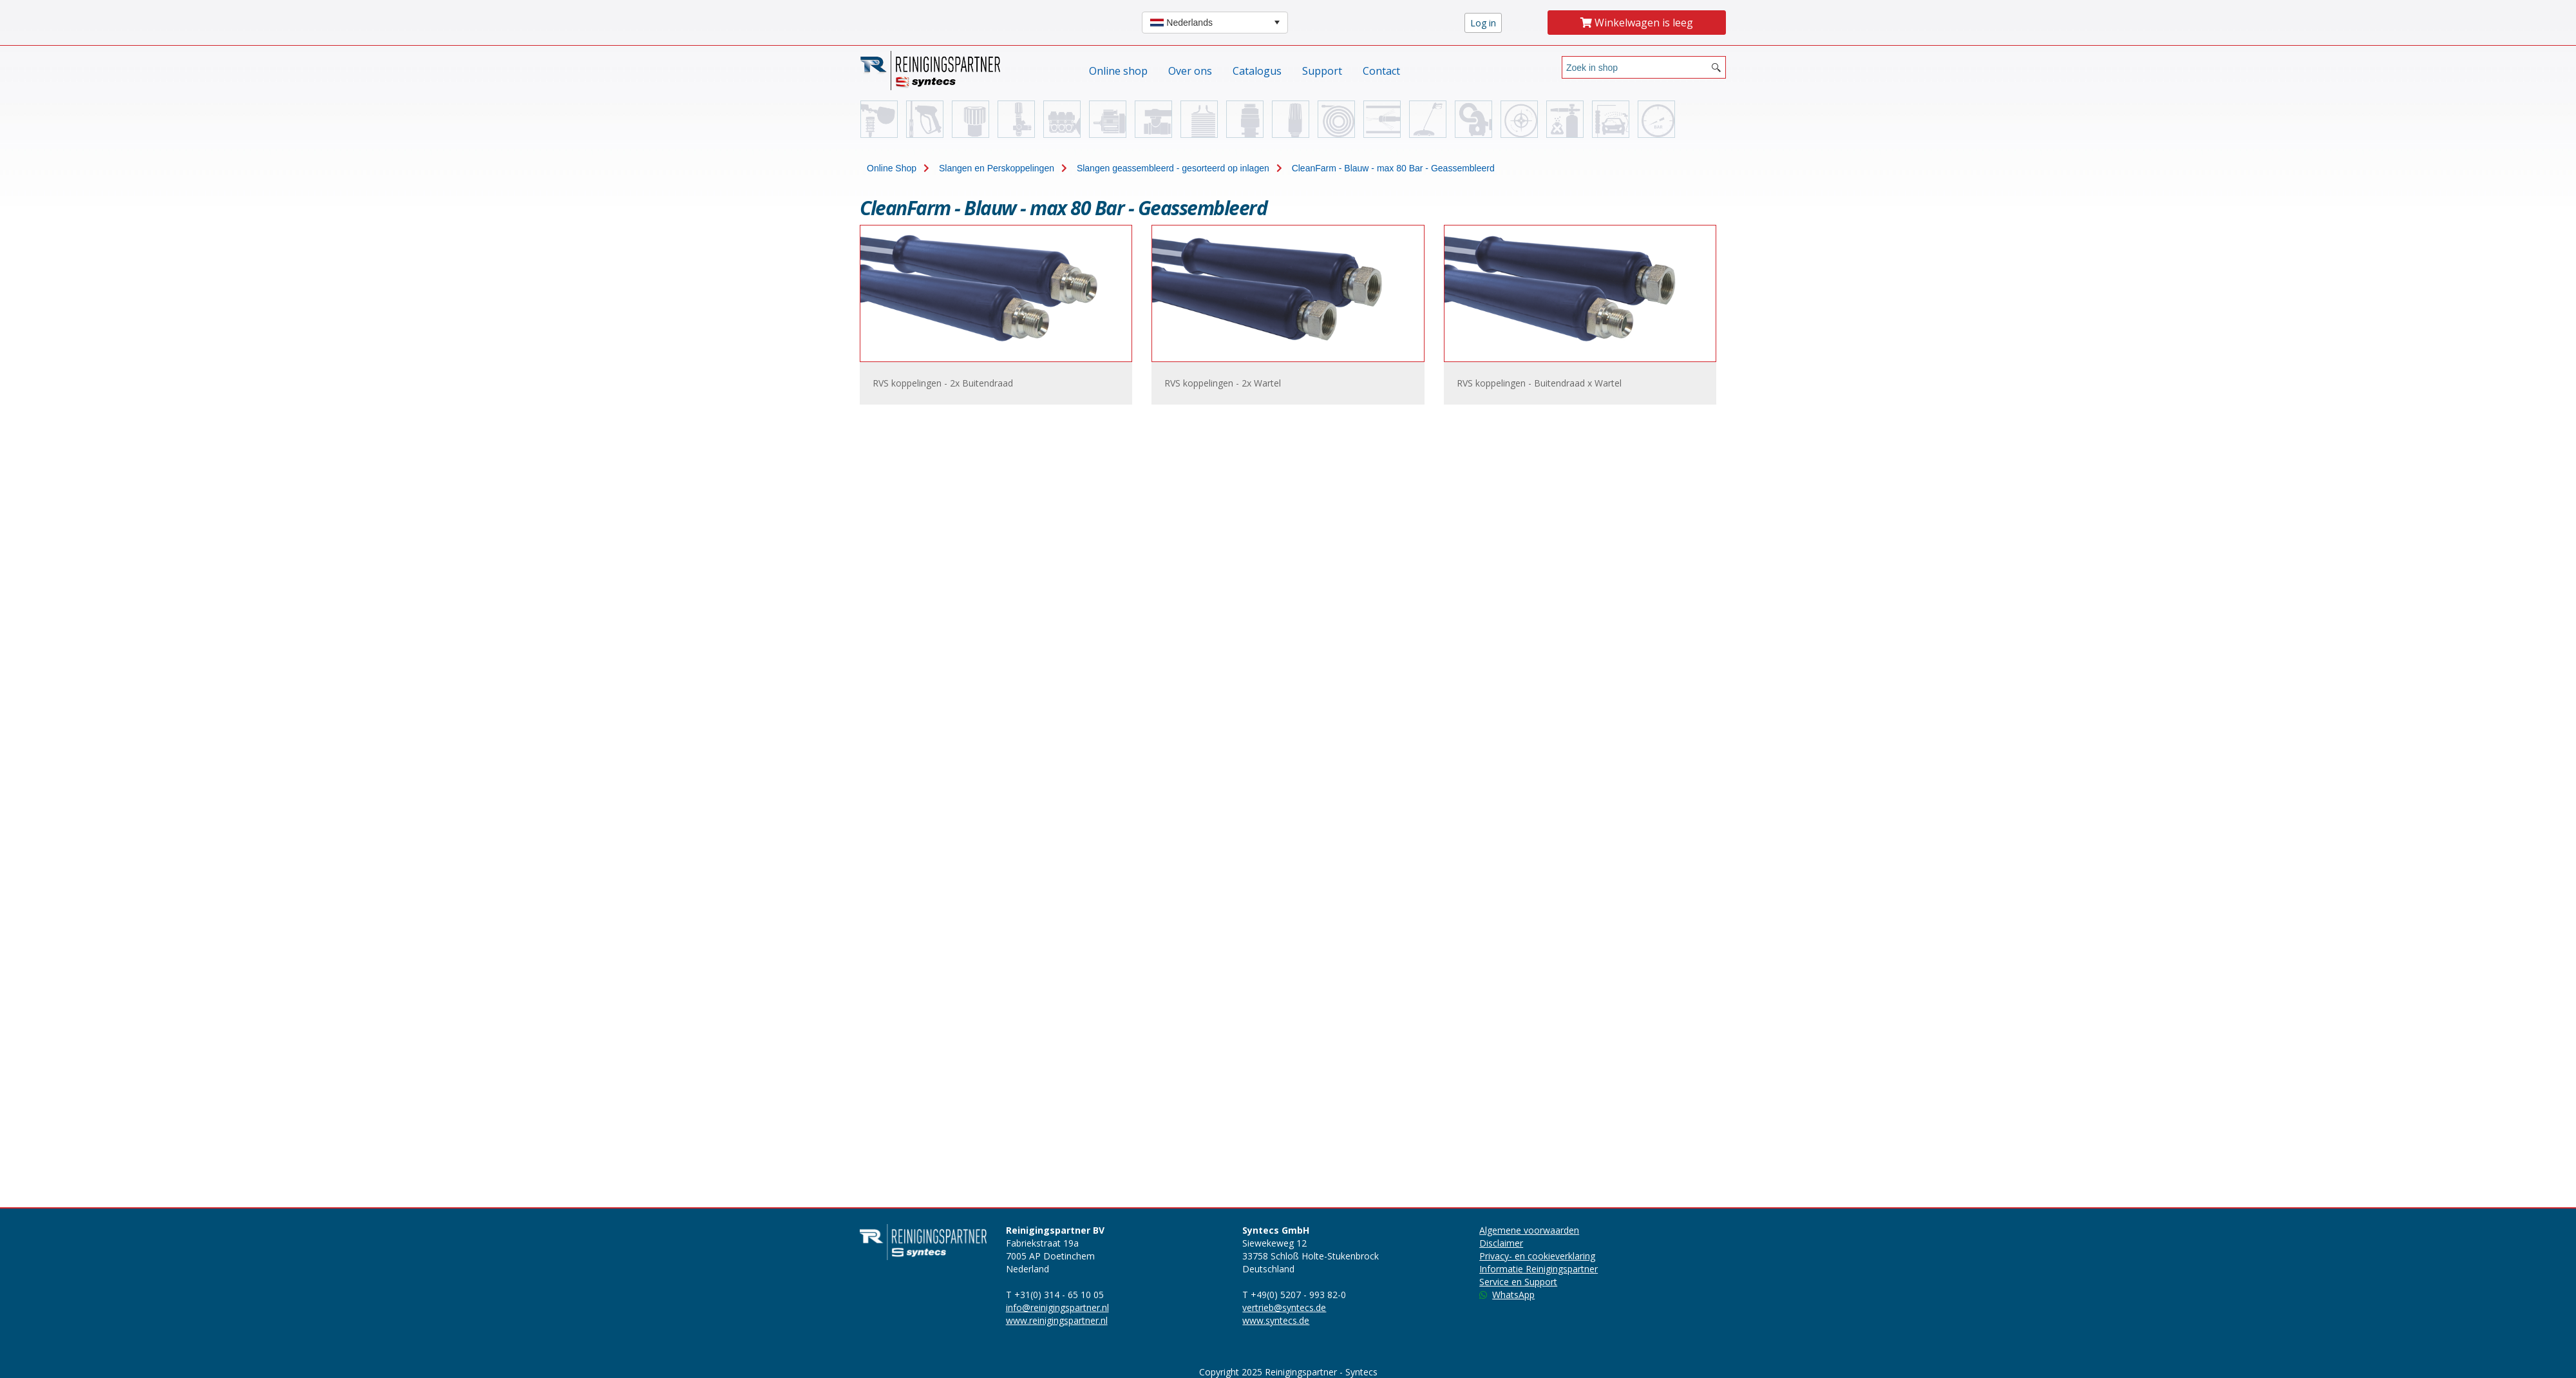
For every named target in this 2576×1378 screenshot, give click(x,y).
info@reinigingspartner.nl (1057, 1307)
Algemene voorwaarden (1529, 1230)
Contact (1381, 71)
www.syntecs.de (1275, 1320)
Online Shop (891, 168)
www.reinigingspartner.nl (1057, 1320)
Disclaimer (1501, 1243)
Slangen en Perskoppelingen (996, 168)
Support (1322, 71)
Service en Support (1518, 1282)
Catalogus (1257, 71)
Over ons (1190, 71)
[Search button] (1716, 67)
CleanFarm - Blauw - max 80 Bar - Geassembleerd (1393, 168)
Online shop (1118, 71)
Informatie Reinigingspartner (1538, 1269)
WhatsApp (1507, 1294)
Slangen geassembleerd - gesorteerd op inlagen (1173, 168)
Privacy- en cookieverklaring (1537, 1256)
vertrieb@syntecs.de (1284, 1307)
